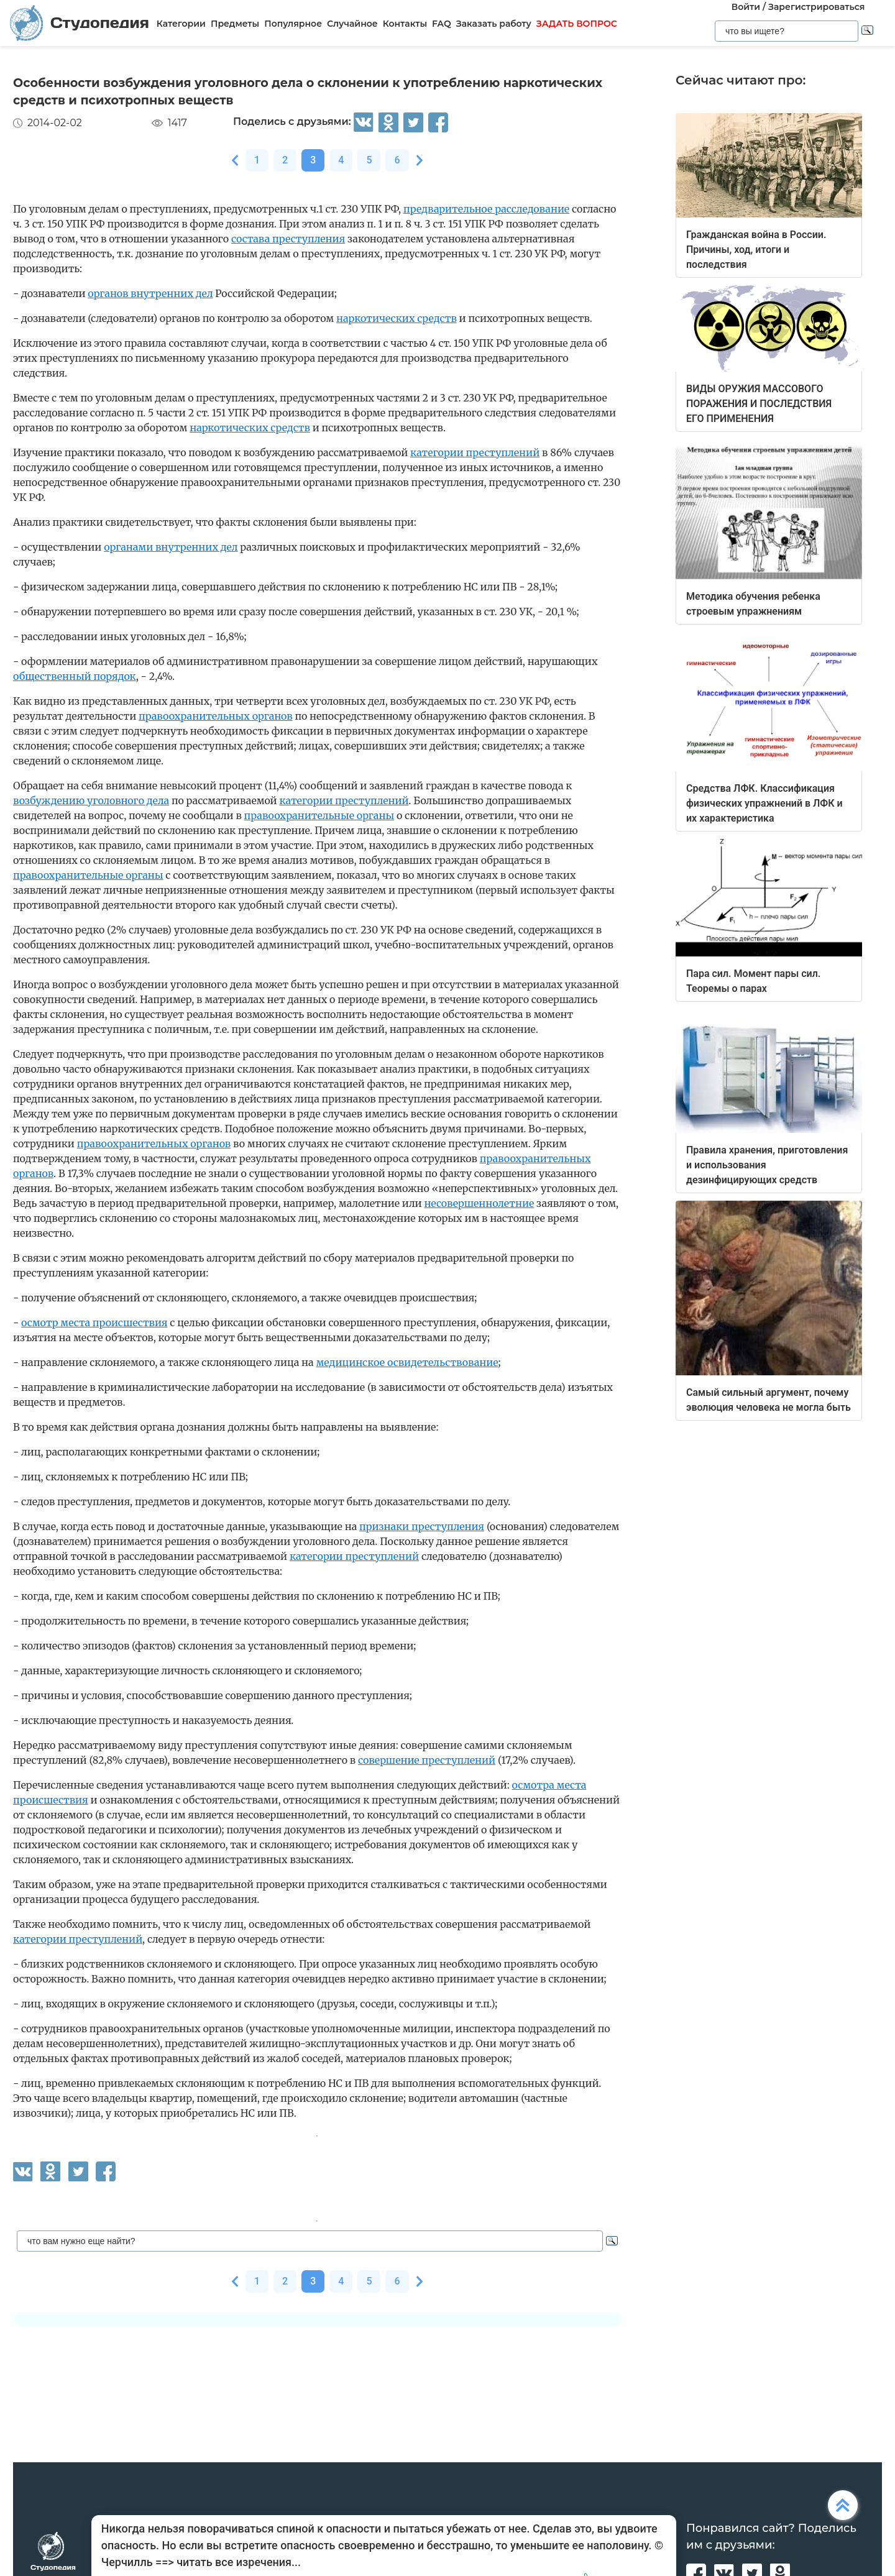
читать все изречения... (239, 2562)
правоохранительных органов (216, 716)
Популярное (293, 23)
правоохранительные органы (319, 815)
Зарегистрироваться (816, 6)
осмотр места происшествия (94, 1322)
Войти (746, 6)
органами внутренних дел (170, 547)
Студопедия (79, 22)
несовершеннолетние (479, 1203)
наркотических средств (396, 318)
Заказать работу (493, 23)
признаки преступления (421, 1526)
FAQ (441, 23)
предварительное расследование (486, 209)
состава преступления (288, 238)
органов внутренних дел (150, 293)
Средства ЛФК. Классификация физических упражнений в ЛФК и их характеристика (764, 803)
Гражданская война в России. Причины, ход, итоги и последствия (756, 249)
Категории (181, 23)
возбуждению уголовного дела (91, 800)
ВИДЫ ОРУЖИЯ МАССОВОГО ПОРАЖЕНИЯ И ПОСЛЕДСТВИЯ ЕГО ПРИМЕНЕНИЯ (759, 403)
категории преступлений (474, 452)
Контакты (405, 23)
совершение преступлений (426, 1760)
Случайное (352, 23)
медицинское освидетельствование (407, 1362)
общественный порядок (74, 676)
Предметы (235, 23)
